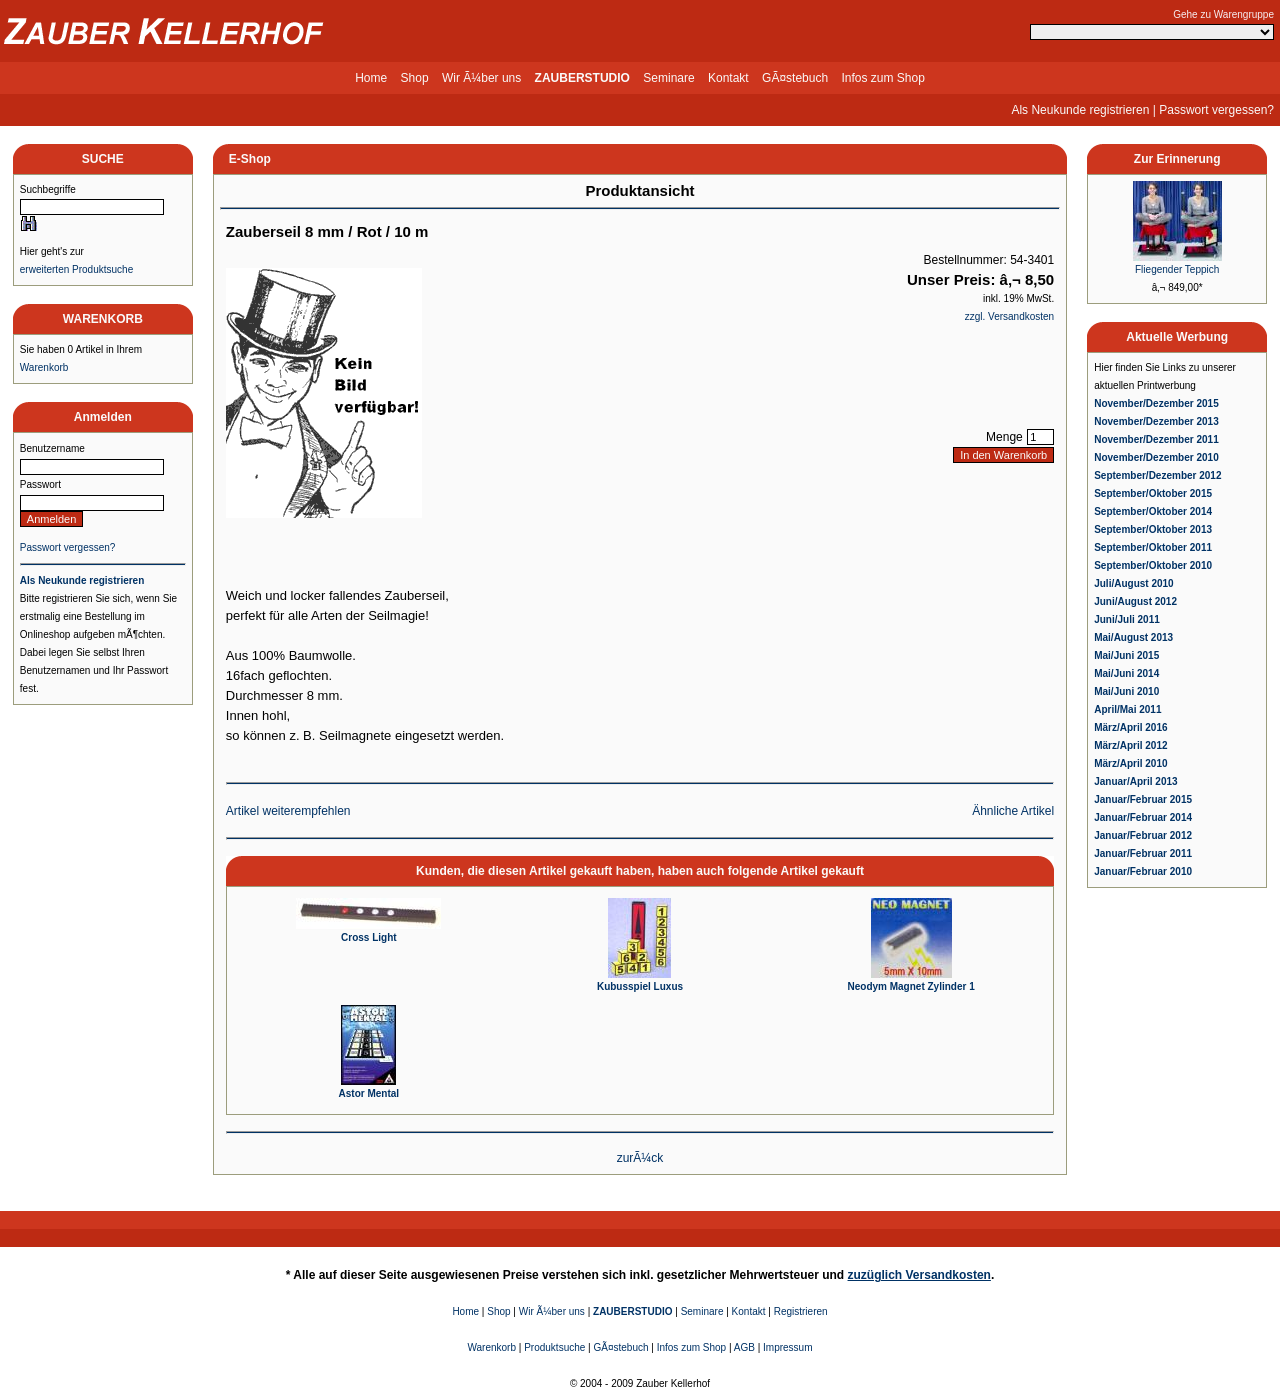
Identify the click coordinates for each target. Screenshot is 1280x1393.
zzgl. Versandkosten (1010, 316)
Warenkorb (44, 367)
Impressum (787, 1347)
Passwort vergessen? (1216, 110)
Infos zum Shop (882, 78)
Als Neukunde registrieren (1080, 110)
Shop (415, 78)
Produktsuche (554, 1347)
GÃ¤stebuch (795, 78)
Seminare (668, 78)
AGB (744, 1347)
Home (371, 78)
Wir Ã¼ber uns (481, 78)
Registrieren (801, 1311)
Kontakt (728, 78)
